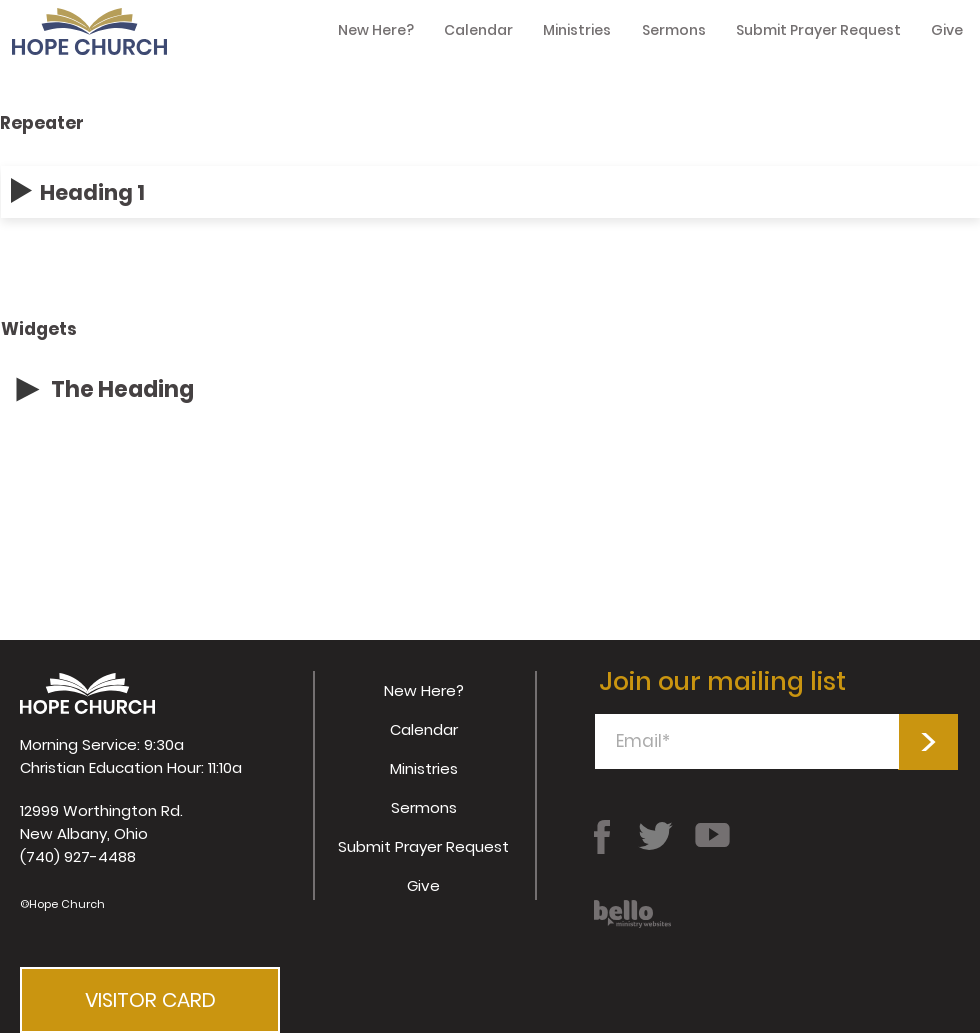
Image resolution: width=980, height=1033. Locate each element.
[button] (150, 1000)
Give (423, 885)
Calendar (424, 729)
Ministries (424, 768)
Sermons (424, 807)
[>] (928, 742)
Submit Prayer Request (423, 846)
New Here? (424, 690)
